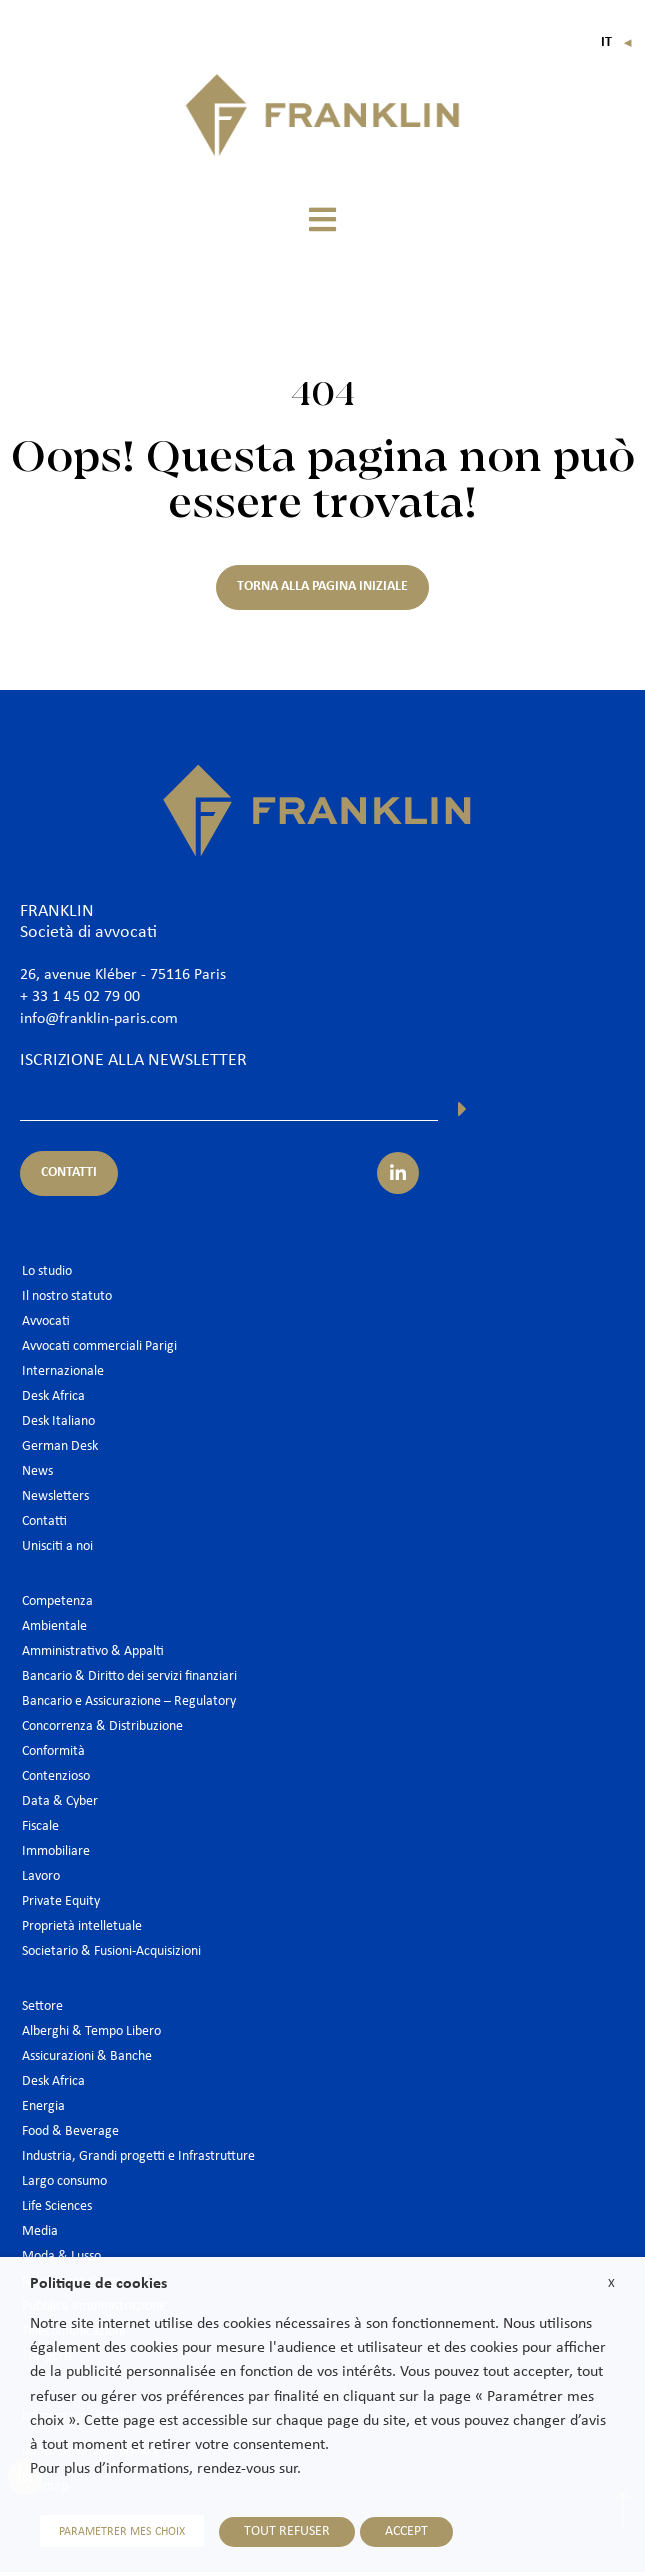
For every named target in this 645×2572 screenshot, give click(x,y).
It (617, 42)
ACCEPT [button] (406, 2531)
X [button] (611, 2283)
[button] (323, 219)
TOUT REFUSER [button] (287, 2531)
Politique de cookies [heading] (98, 2284)
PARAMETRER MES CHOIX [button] (122, 2532)
